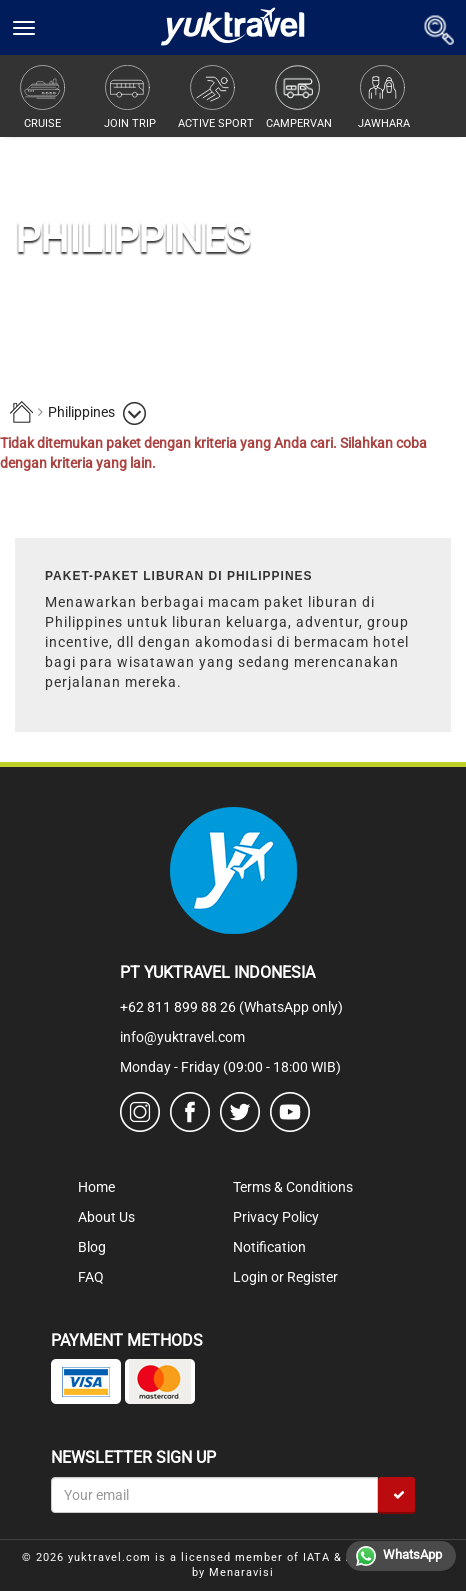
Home (96, 1187)
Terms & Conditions (293, 1187)
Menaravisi (241, 1572)
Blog (92, 1247)
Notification (269, 1247)
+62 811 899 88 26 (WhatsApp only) (231, 1007)
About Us (106, 1217)
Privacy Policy (276, 1217)
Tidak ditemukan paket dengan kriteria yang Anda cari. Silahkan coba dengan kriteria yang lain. (213, 453)
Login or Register (285, 1277)
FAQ (91, 1277)
